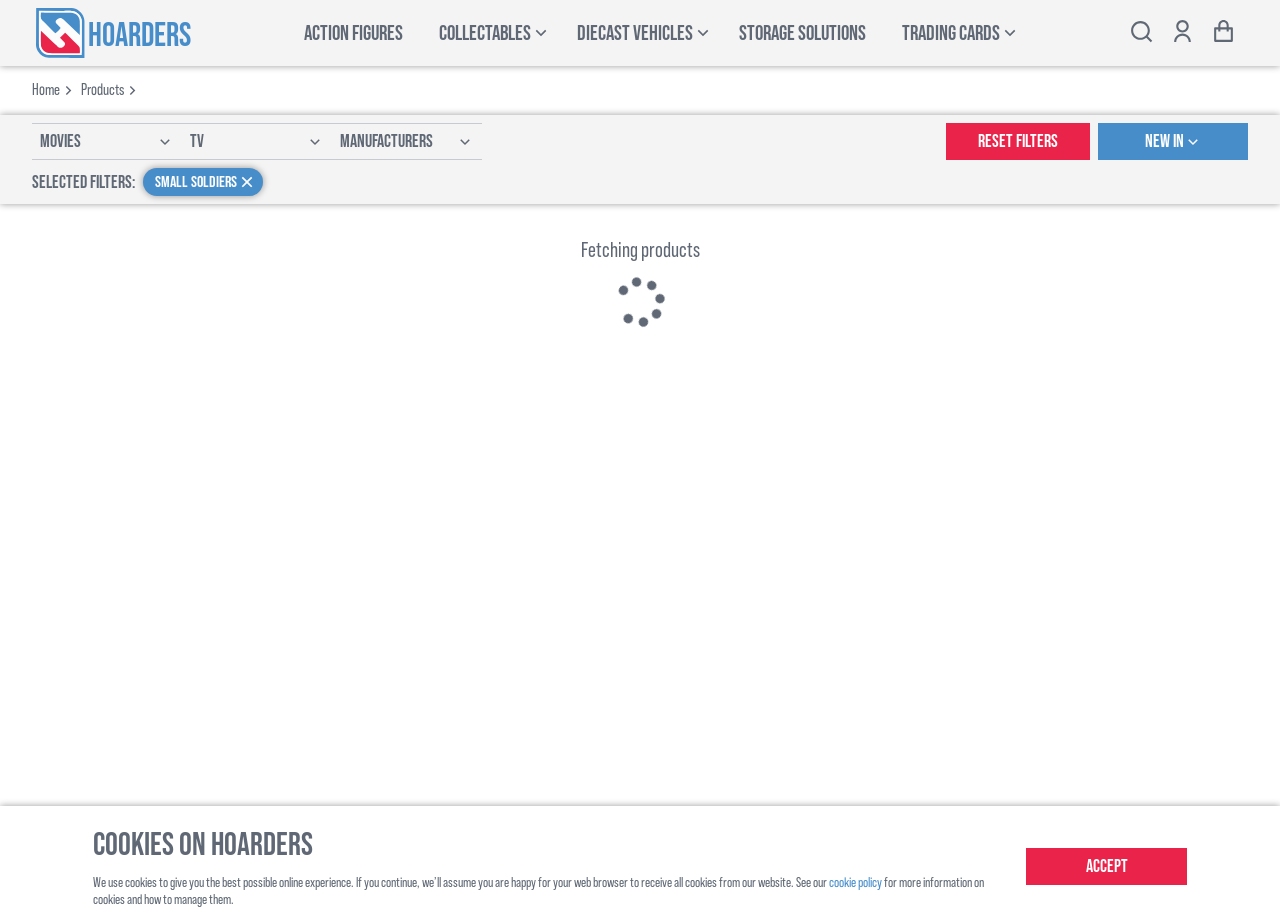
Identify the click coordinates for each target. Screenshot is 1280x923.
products (102, 88)
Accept (1107, 866)
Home (46, 88)
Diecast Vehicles (635, 33)
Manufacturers (407, 141)
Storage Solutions (802, 33)
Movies (107, 141)
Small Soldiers (206, 182)
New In (1173, 141)
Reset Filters (1018, 141)
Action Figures (353, 33)
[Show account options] (1182, 33)
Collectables (485, 33)
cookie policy (855, 881)
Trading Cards (951, 33)
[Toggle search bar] (1141, 33)
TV (257, 141)
